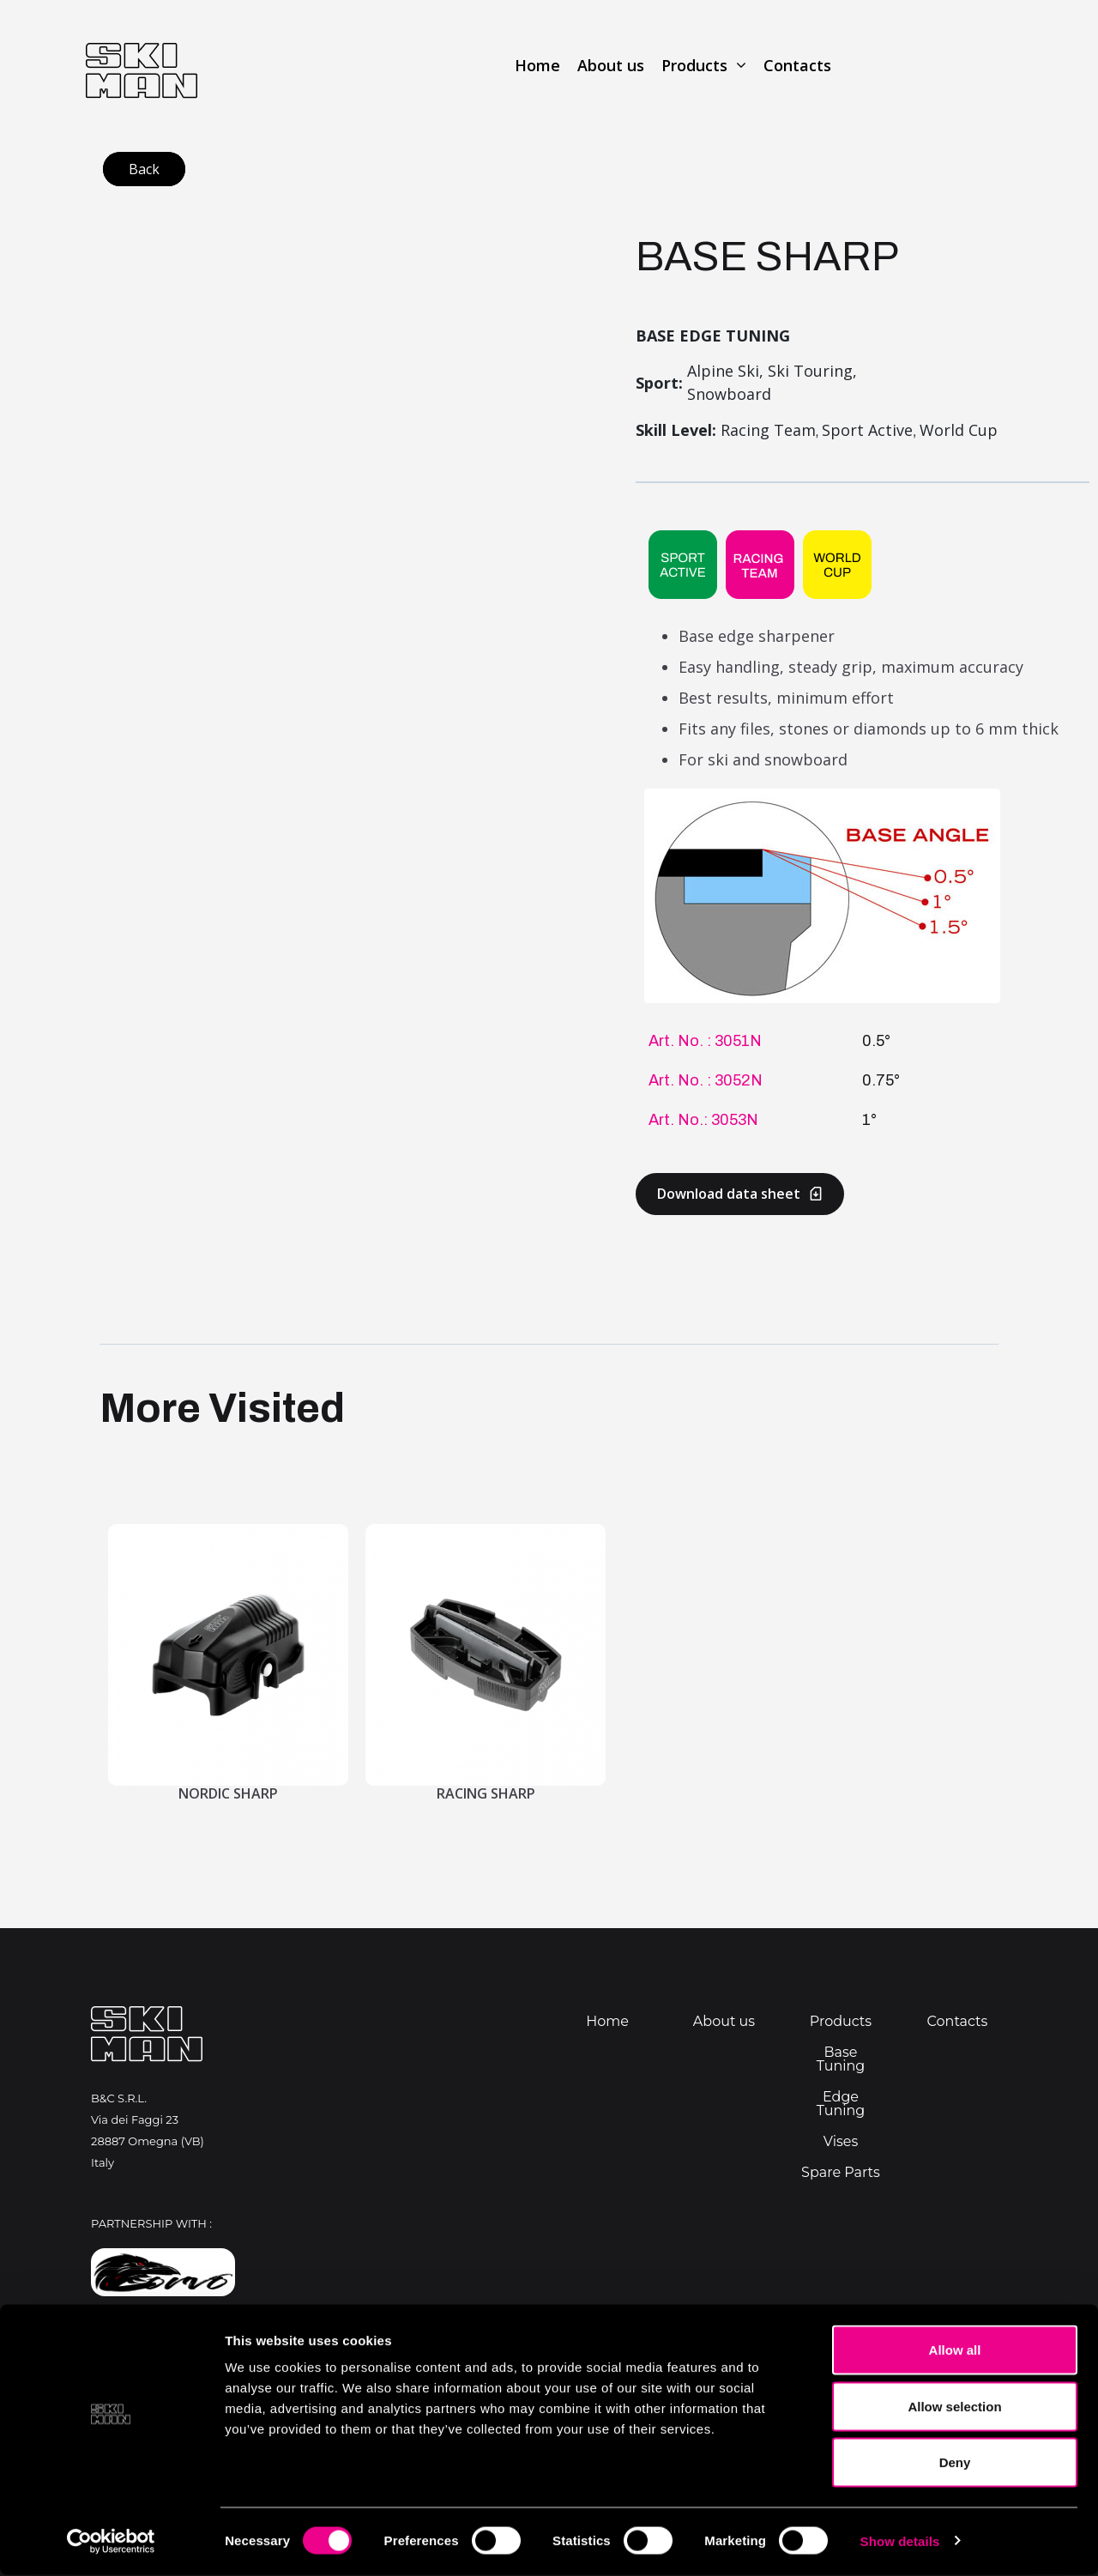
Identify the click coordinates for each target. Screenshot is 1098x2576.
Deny (955, 2463)
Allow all (955, 2350)
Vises (841, 2141)
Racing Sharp (486, 1793)
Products (841, 2021)
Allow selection (954, 2407)
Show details (900, 2542)
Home (607, 2021)
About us (724, 2021)
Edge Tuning (841, 2104)
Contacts (957, 2021)
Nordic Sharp (228, 1793)
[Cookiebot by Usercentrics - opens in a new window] (111, 2542)
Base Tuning (841, 2059)
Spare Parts (840, 2172)
